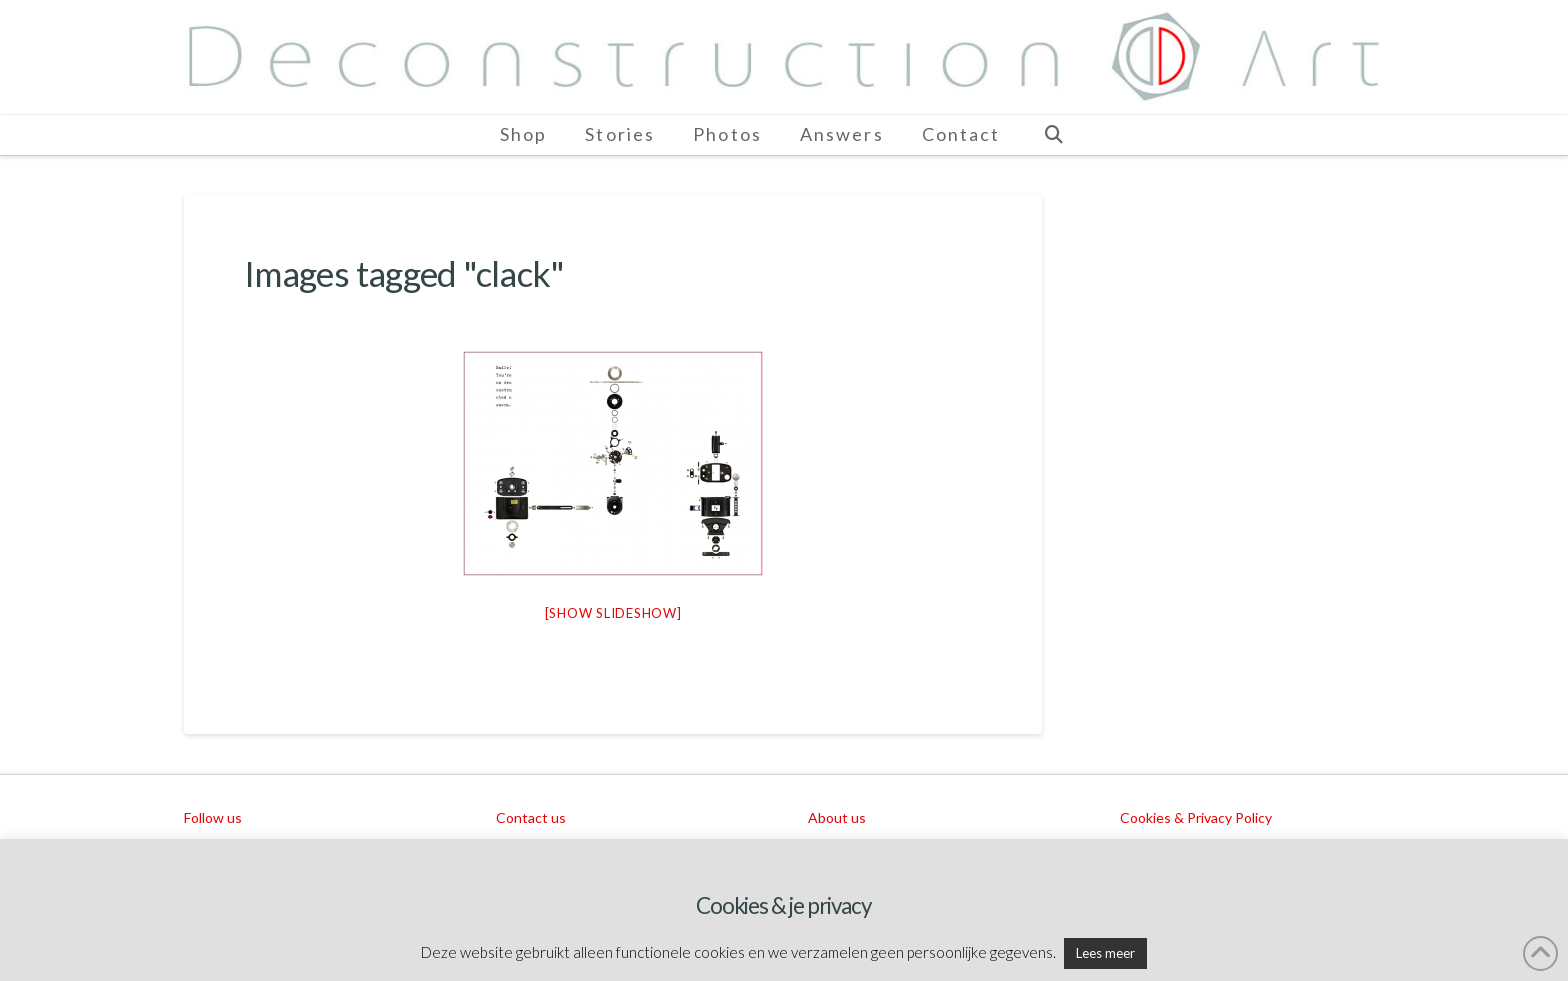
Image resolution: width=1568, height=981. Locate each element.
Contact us (531, 817)
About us (837, 817)
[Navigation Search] (1053, 135)
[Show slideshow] (613, 613)
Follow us (213, 817)
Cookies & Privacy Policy (1196, 817)
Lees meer (1105, 953)
